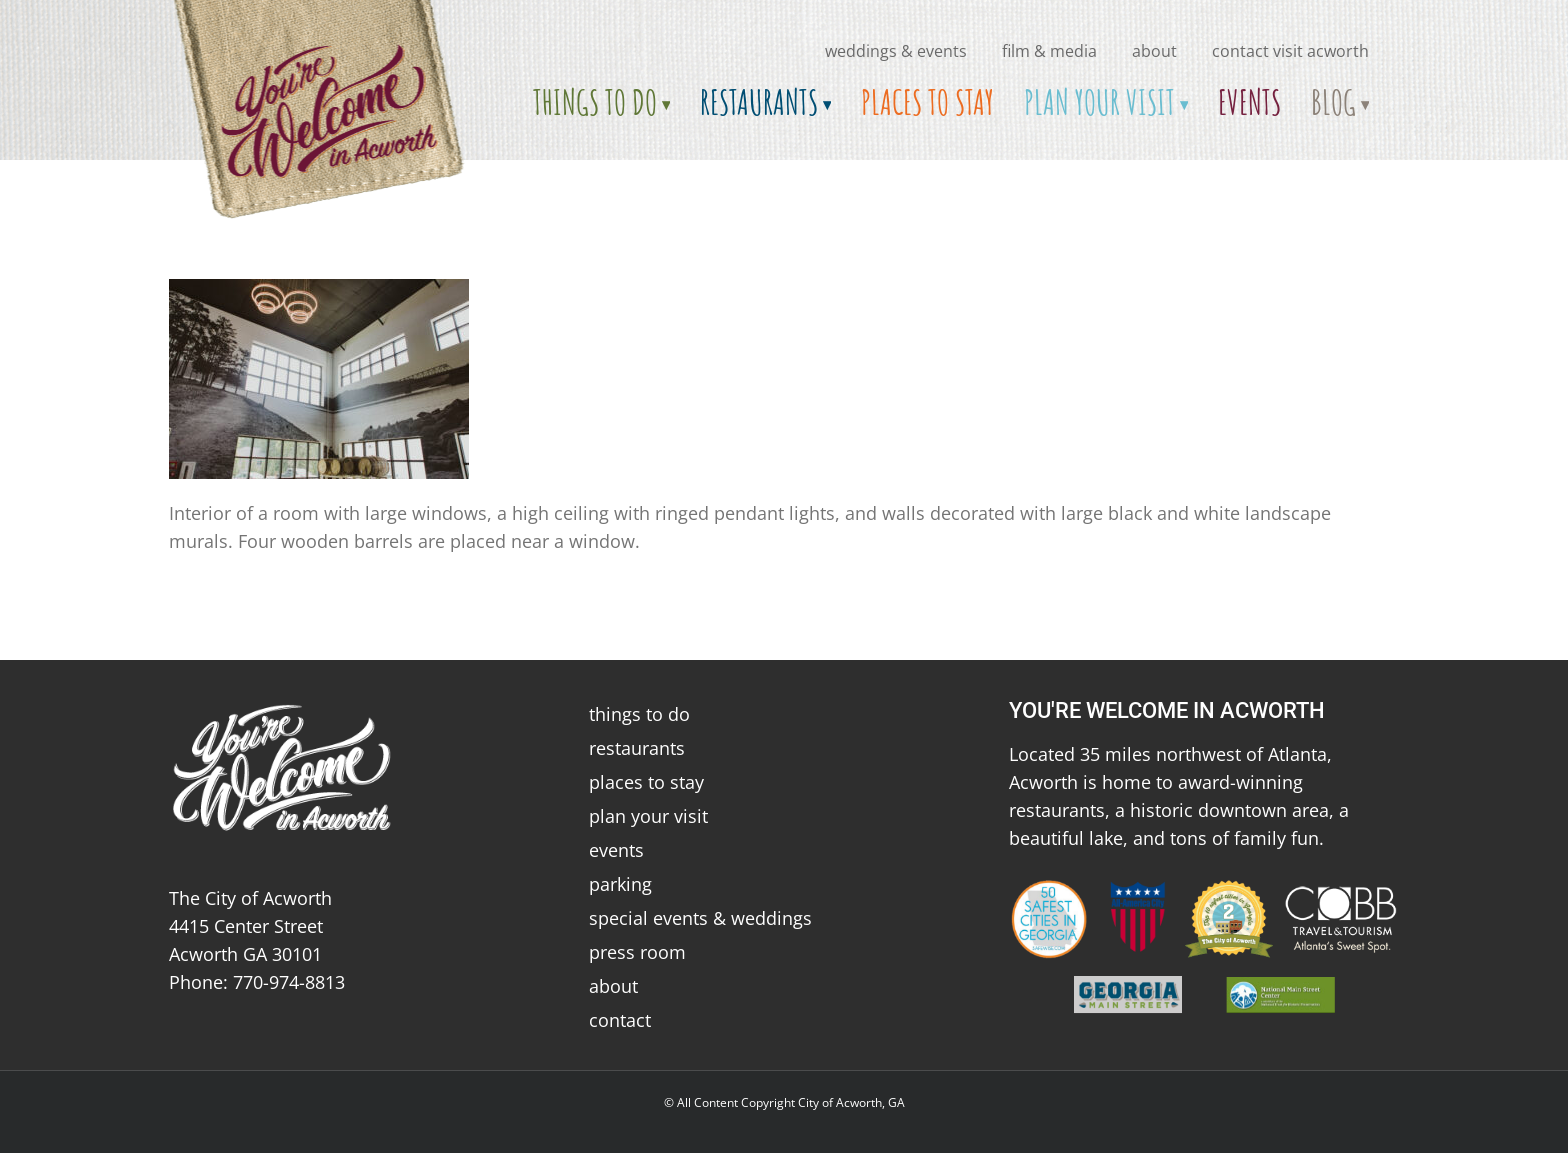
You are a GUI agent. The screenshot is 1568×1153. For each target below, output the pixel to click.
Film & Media (1049, 51)
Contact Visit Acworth (1290, 51)
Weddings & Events (896, 51)
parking (620, 884)
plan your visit (648, 816)
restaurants (637, 748)
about (1154, 51)
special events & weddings (700, 918)
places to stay (646, 782)
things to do (639, 714)
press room (637, 952)
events (616, 850)
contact (620, 1020)
